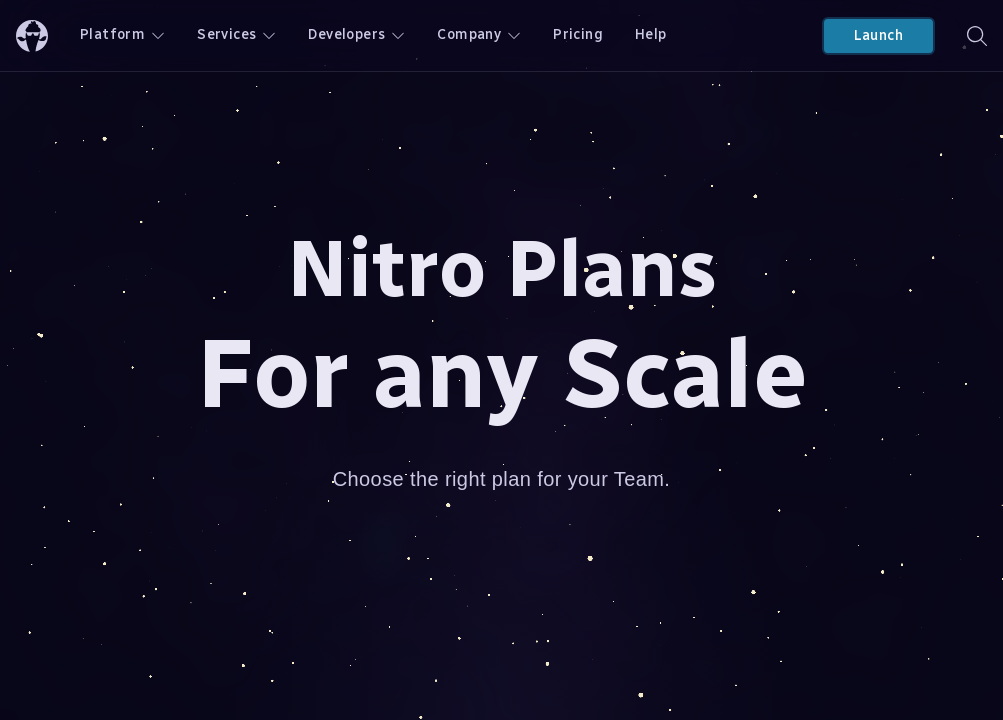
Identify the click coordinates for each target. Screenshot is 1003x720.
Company (479, 34)
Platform (122, 34)
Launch (878, 35)
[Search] (977, 35)
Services (236, 34)
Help (651, 34)
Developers (356, 34)
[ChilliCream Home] (32, 35)
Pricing (578, 34)
